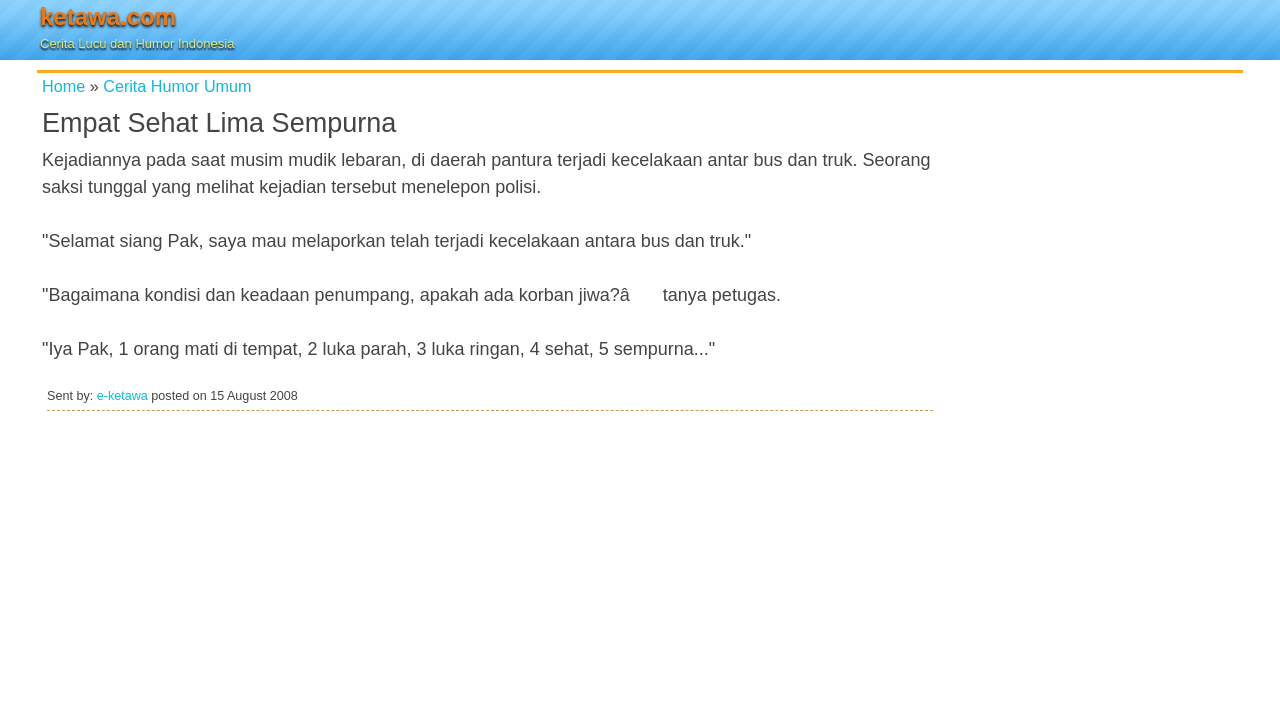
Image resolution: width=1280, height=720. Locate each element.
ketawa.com (108, 16)
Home (63, 86)
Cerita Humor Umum (177, 86)
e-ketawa (122, 396)
